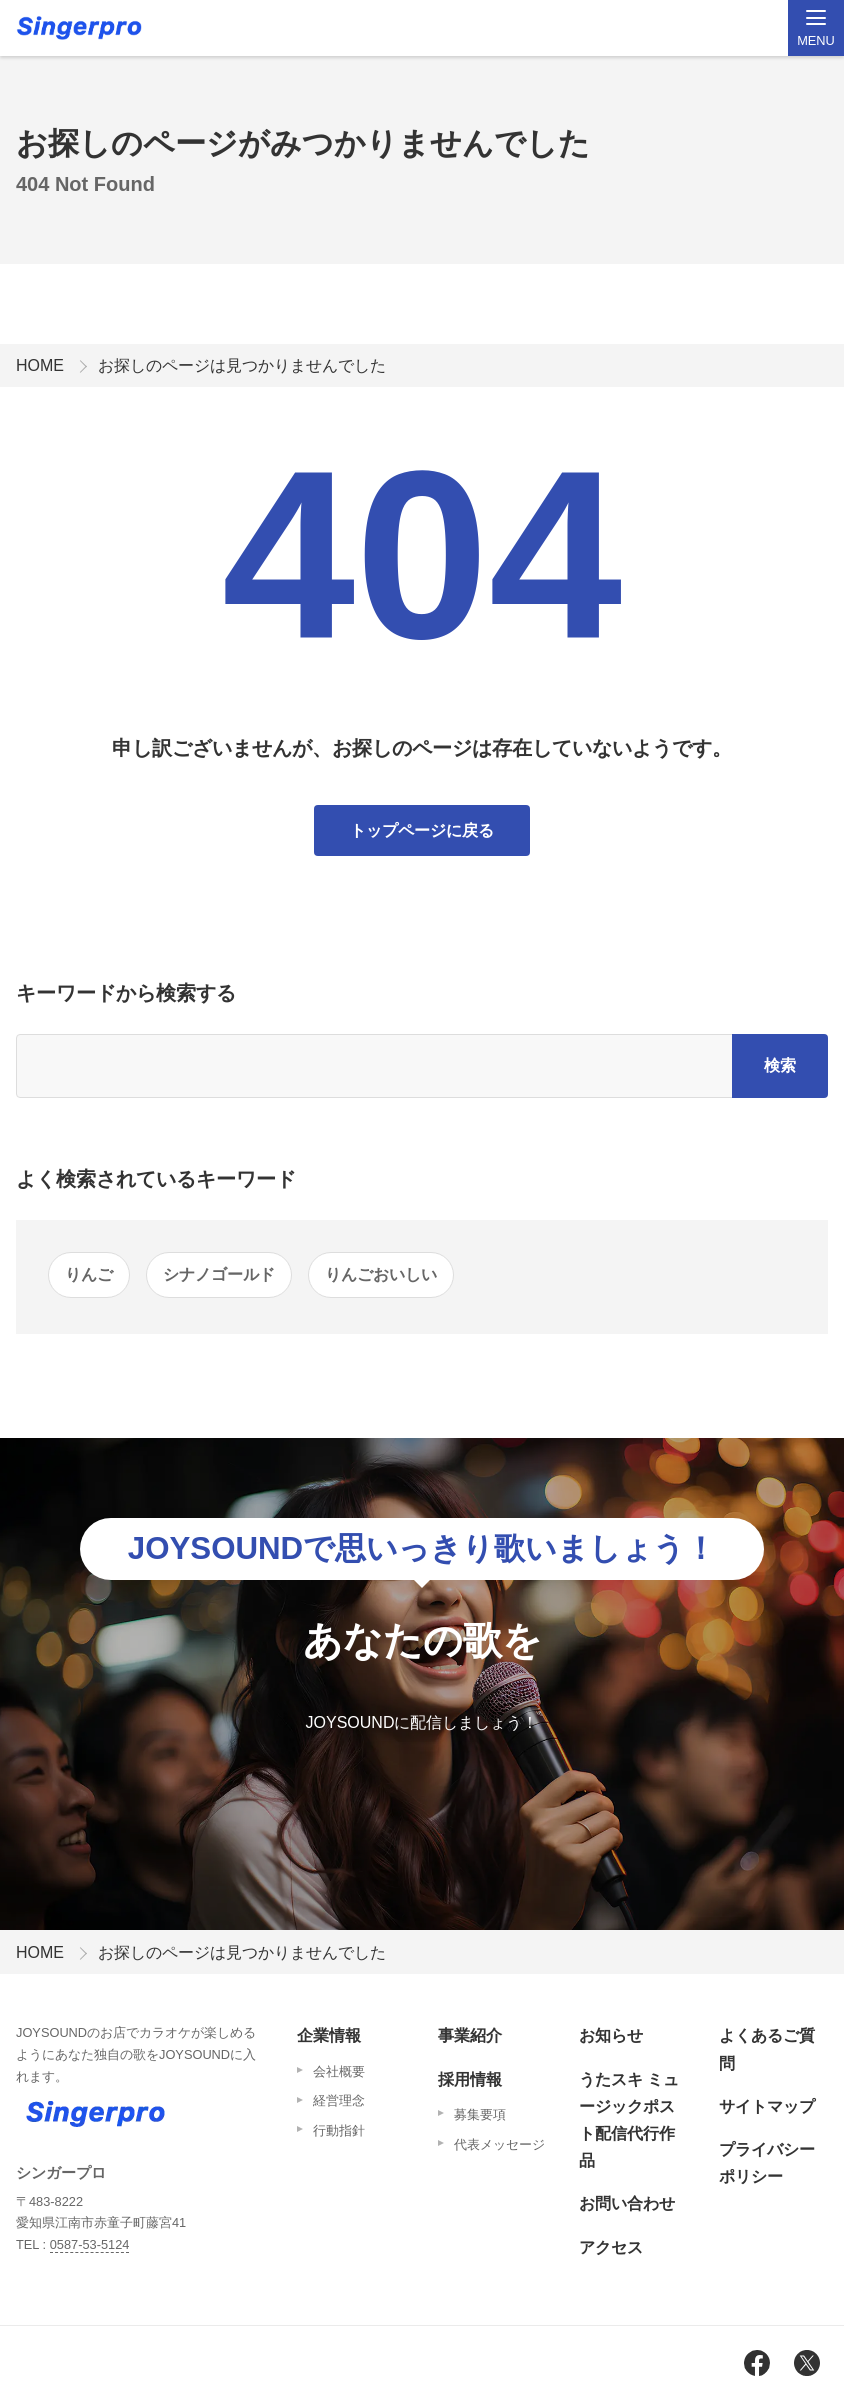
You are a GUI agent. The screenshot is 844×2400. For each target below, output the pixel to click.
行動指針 (339, 2130)
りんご (89, 1274)
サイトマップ (767, 2106)
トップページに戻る (422, 830)
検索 (780, 1065)
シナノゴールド (219, 1274)
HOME (40, 365)
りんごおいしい (381, 1274)
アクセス (611, 2247)
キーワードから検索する (126, 993)
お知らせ (611, 2035)
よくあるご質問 (767, 2049)
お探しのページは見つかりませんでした (242, 365)
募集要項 (480, 2114)
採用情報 (470, 2079)
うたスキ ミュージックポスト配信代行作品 (629, 2120)
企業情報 (329, 2035)
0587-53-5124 (90, 2244)
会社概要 (339, 2071)
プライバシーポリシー (767, 2163)
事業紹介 (470, 2035)
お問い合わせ (627, 2203)
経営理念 (339, 2100)
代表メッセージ (499, 2144)
